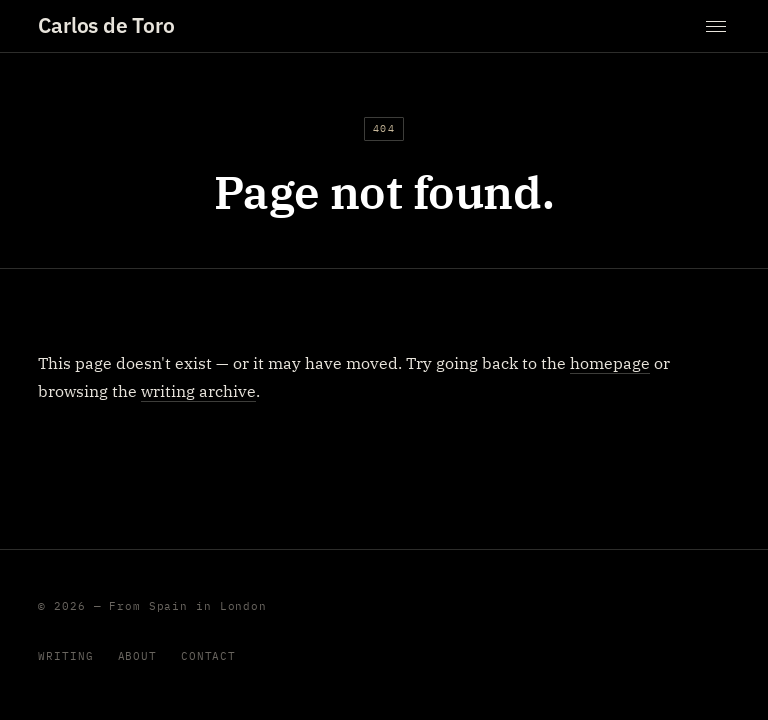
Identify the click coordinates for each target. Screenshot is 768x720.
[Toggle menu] (716, 26)
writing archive (198, 391)
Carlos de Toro (106, 25)
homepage (610, 363)
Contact (208, 656)
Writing (65, 656)
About (137, 656)
